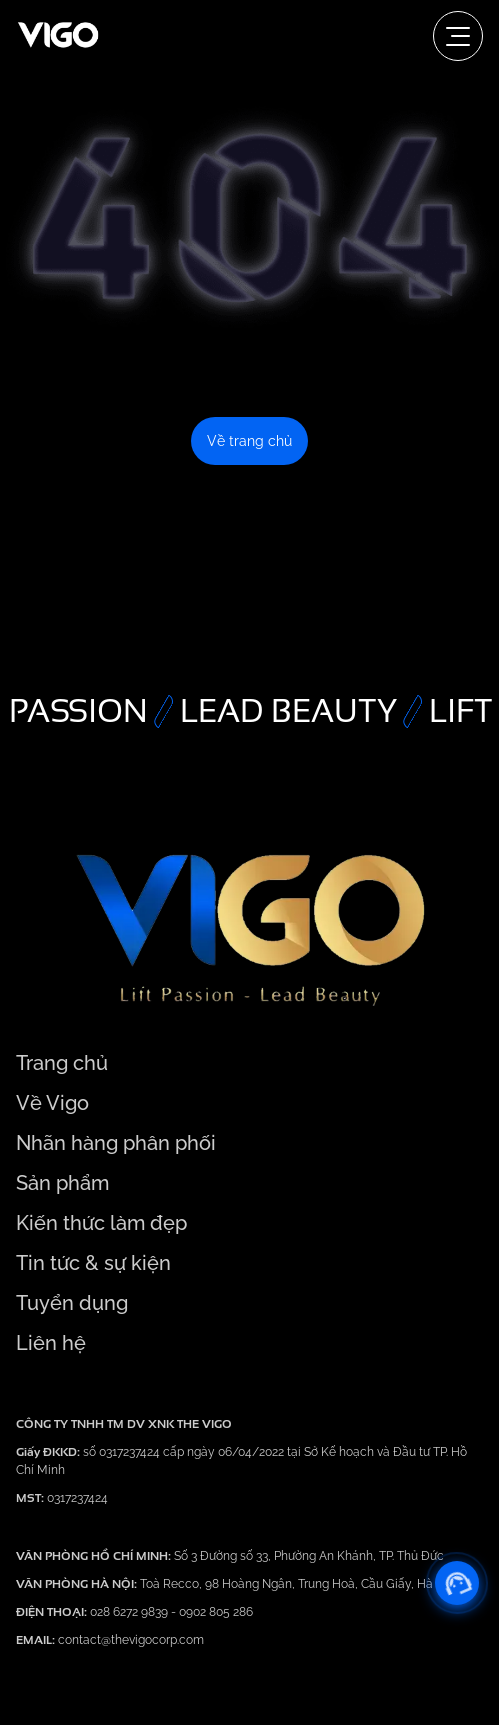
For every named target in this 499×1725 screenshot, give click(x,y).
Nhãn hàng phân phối (116, 1143)
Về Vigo (52, 1103)
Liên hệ (51, 1343)
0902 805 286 (216, 1612)
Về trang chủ (249, 441)
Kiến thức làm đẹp (101, 1223)
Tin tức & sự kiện (93, 1263)
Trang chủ (62, 1063)
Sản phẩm (62, 1183)
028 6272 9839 (130, 1612)
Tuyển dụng (72, 1303)
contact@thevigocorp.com (129, 1640)
